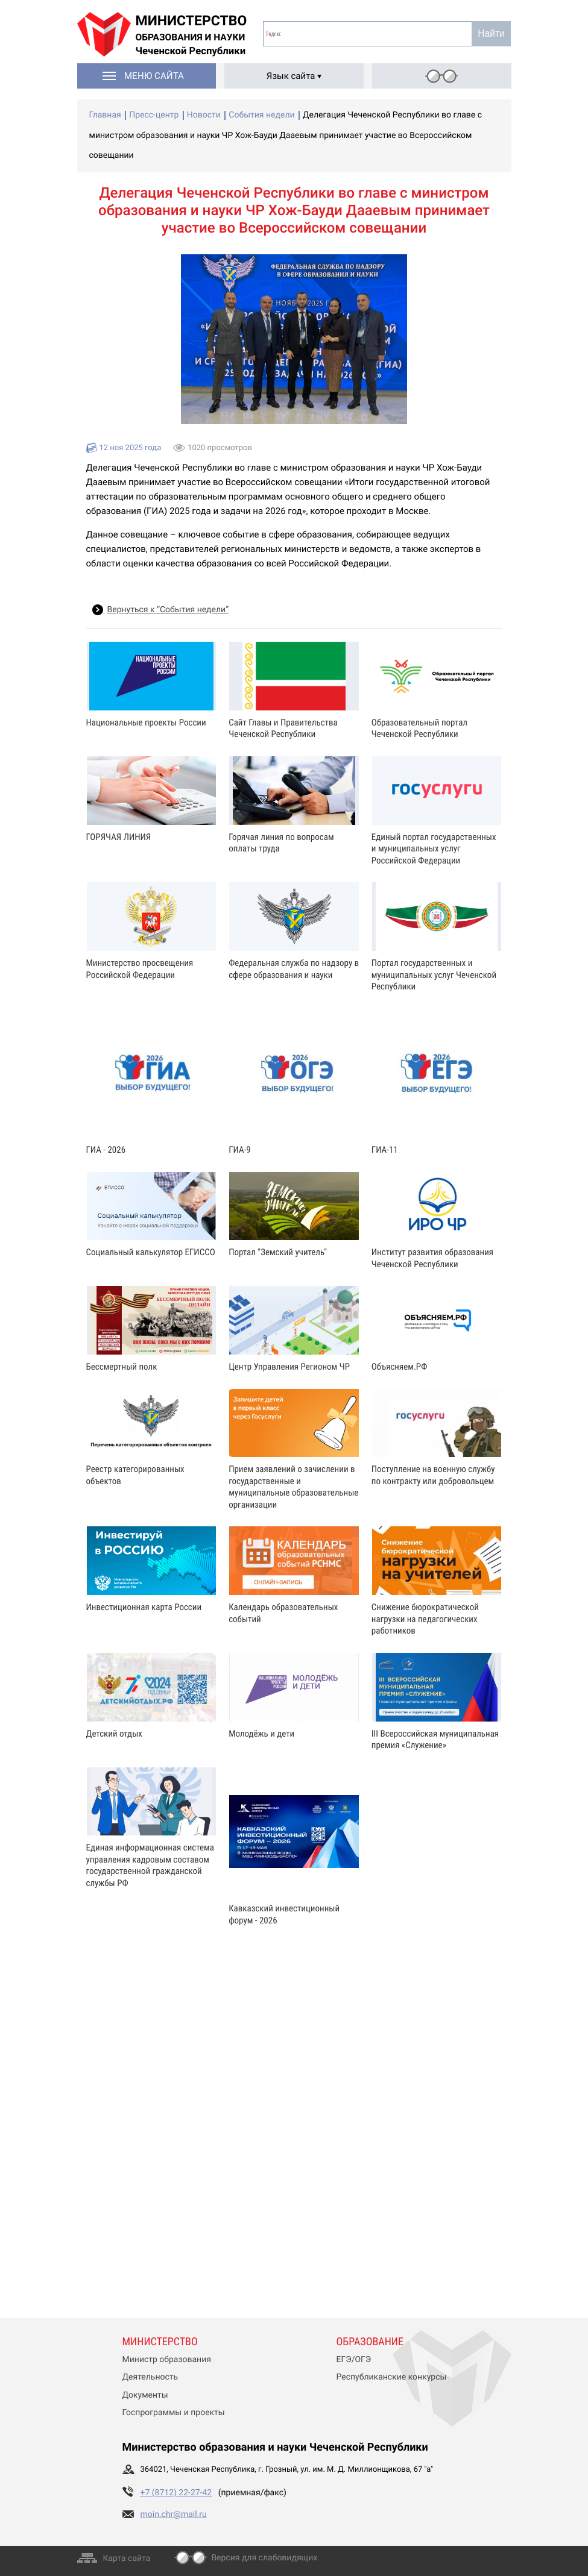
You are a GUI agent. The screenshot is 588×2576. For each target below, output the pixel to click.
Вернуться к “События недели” (168, 610)
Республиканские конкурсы (392, 2377)
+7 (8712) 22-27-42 (176, 2493)
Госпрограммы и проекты (173, 2413)
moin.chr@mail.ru (174, 2514)
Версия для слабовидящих (264, 2558)
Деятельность (150, 2377)
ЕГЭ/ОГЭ (354, 2359)
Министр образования (166, 2359)
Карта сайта (127, 2558)
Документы (145, 2395)
